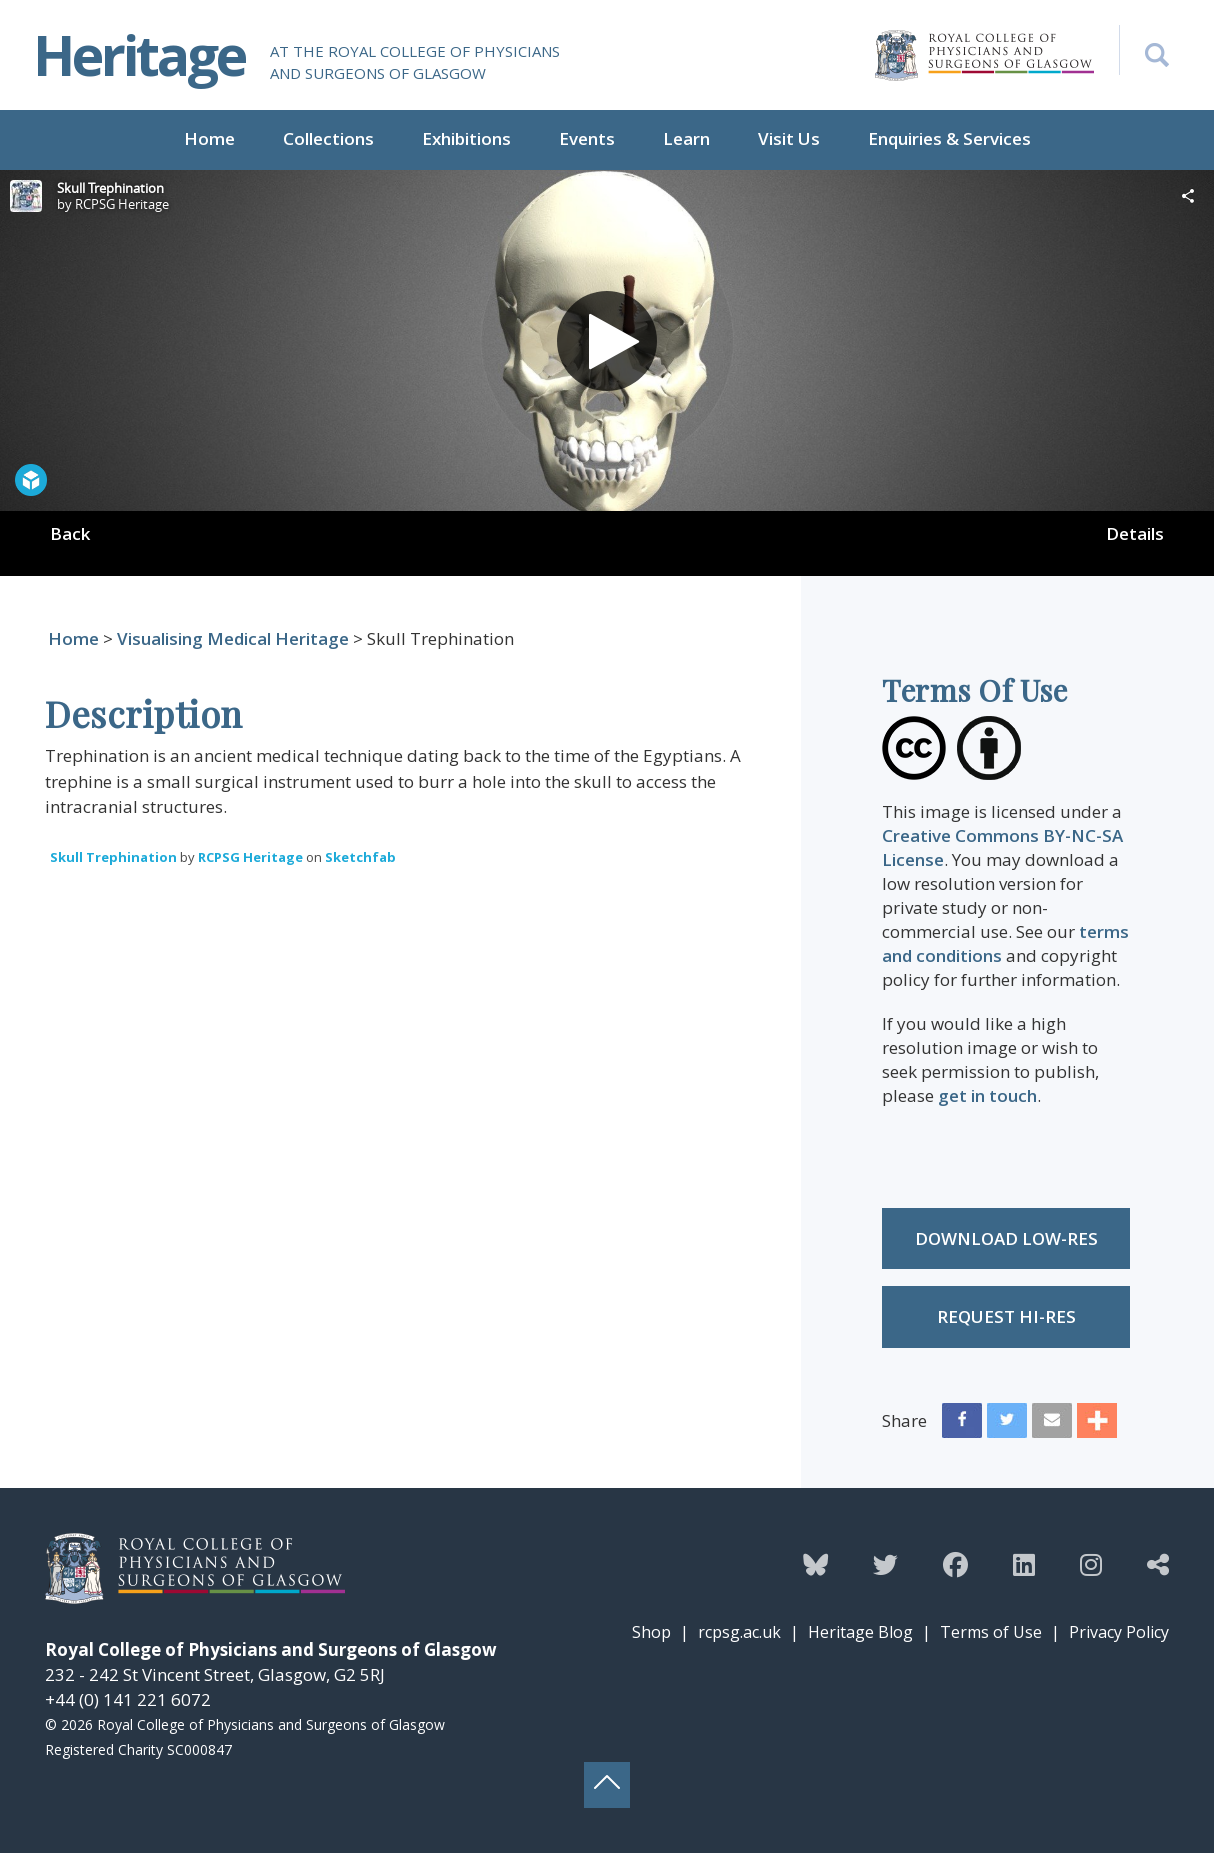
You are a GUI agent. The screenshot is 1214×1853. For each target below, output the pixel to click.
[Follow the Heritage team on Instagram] (1091, 1564)
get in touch (987, 1095)
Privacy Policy (1119, 1632)
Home (209, 138)
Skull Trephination (113, 857)
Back (70, 533)
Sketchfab (360, 857)
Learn (686, 138)
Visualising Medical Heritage (233, 638)
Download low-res (1006, 1238)
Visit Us (789, 138)
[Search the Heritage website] (1144, 50)
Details (1135, 533)
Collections (328, 138)
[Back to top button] (607, 1785)
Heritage (139, 54)
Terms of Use (991, 1632)
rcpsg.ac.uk (739, 1632)
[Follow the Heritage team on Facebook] (955, 1564)
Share (904, 1420)
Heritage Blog (860, 1632)
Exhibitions (466, 138)
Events (587, 138)
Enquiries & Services (949, 138)
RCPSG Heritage (250, 857)
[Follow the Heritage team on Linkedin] (1024, 1564)
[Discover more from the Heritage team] (1158, 1564)
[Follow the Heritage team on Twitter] (885, 1564)
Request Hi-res (1006, 1316)
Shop (651, 1632)
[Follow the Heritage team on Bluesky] (815, 1564)
